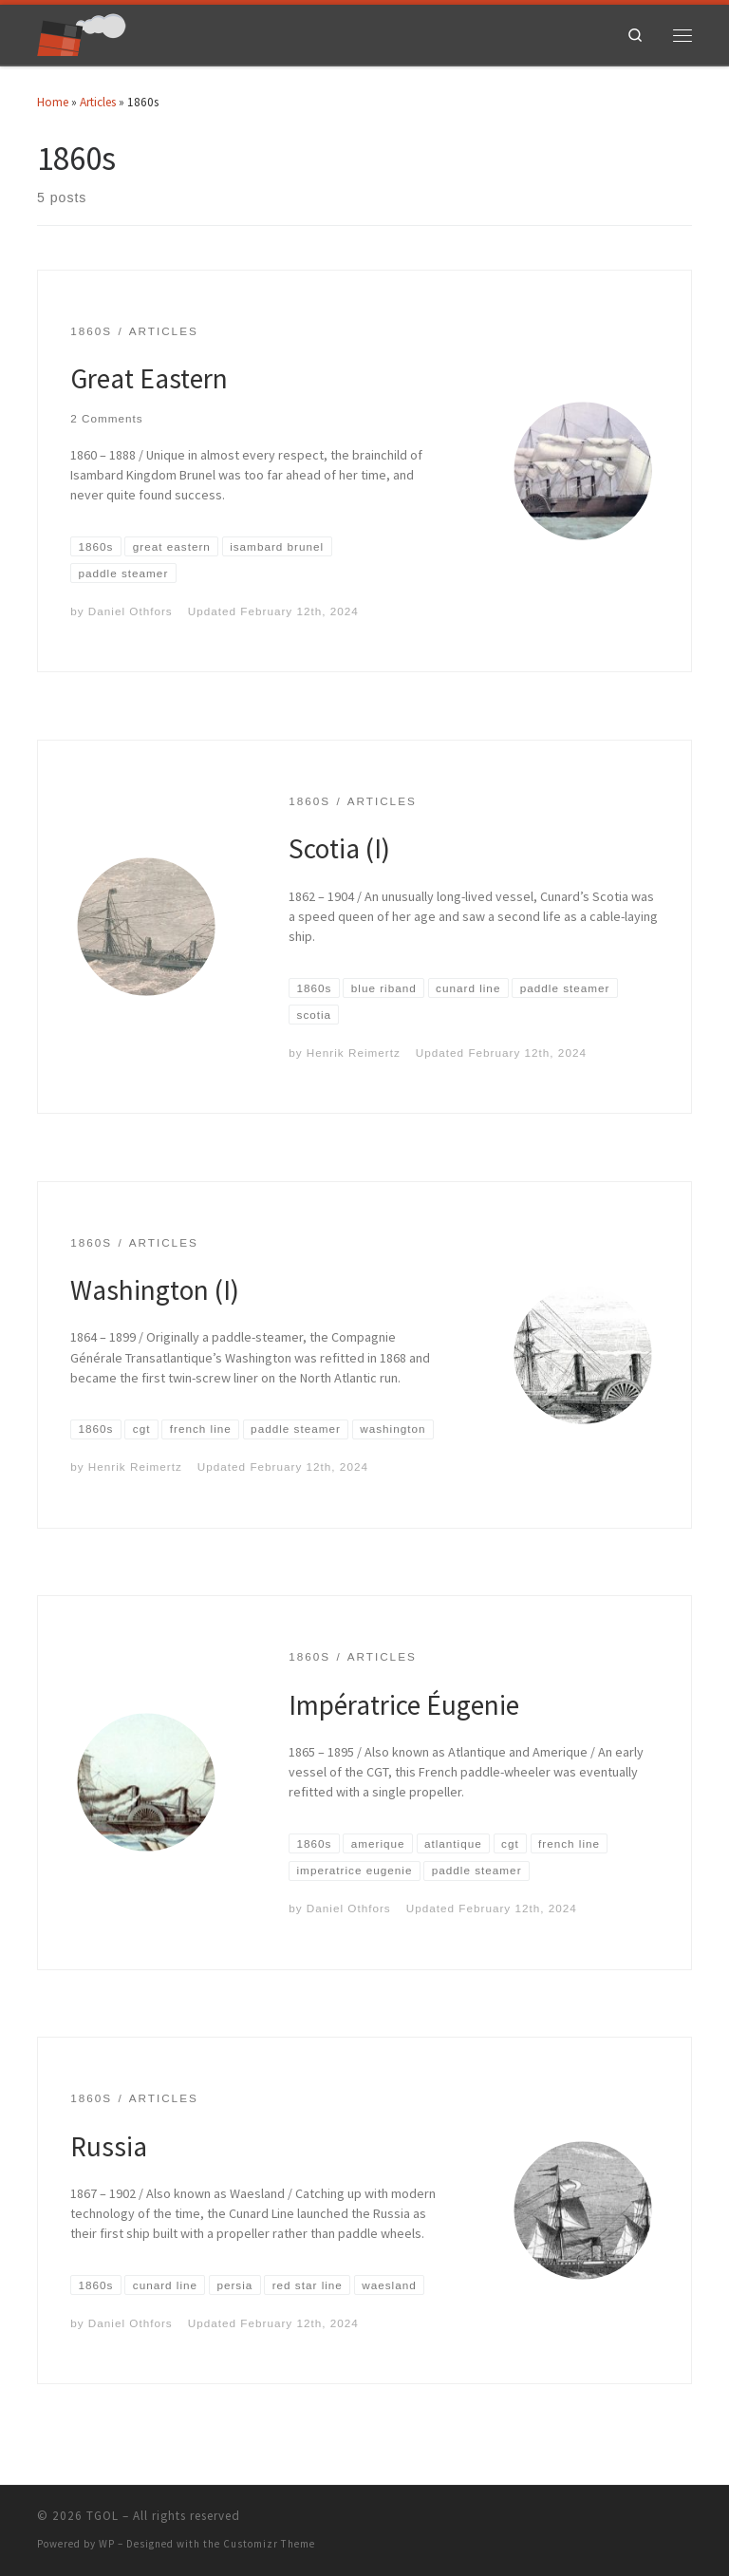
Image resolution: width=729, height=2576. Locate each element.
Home (52, 102)
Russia (108, 2146)
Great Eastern (149, 378)
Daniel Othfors (130, 611)
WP (107, 2543)
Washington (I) (154, 1289)
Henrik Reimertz (354, 1052)
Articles (98, 102)
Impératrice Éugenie (404, 1704)
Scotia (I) (339, 848)
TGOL (102, 2516)
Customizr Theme (269, 2543)
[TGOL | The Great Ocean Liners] (81, 33)
